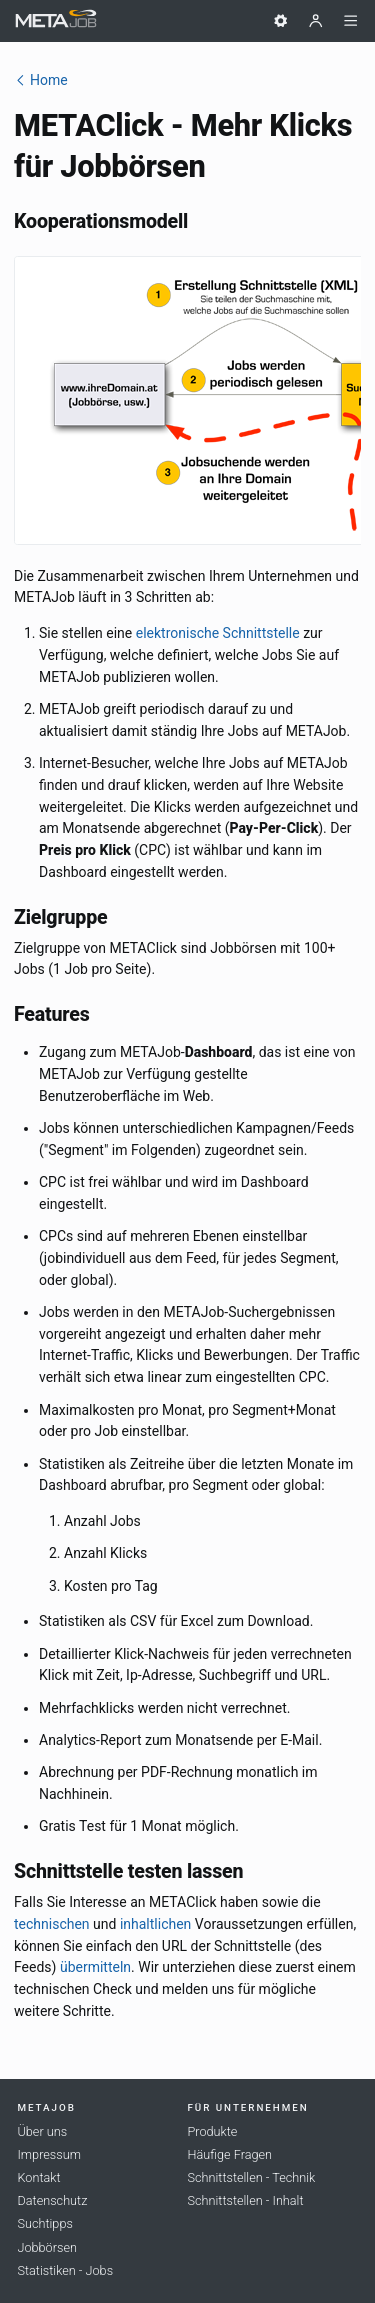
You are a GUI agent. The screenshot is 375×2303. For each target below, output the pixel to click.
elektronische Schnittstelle (218, 633)
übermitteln (95, 1967)
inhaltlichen (155, 1924)
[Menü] (351, 21)
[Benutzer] (316, 21)
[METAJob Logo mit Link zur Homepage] (56, 21)
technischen (52, 1924)
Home (41, 80)
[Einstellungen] (281, 21)
